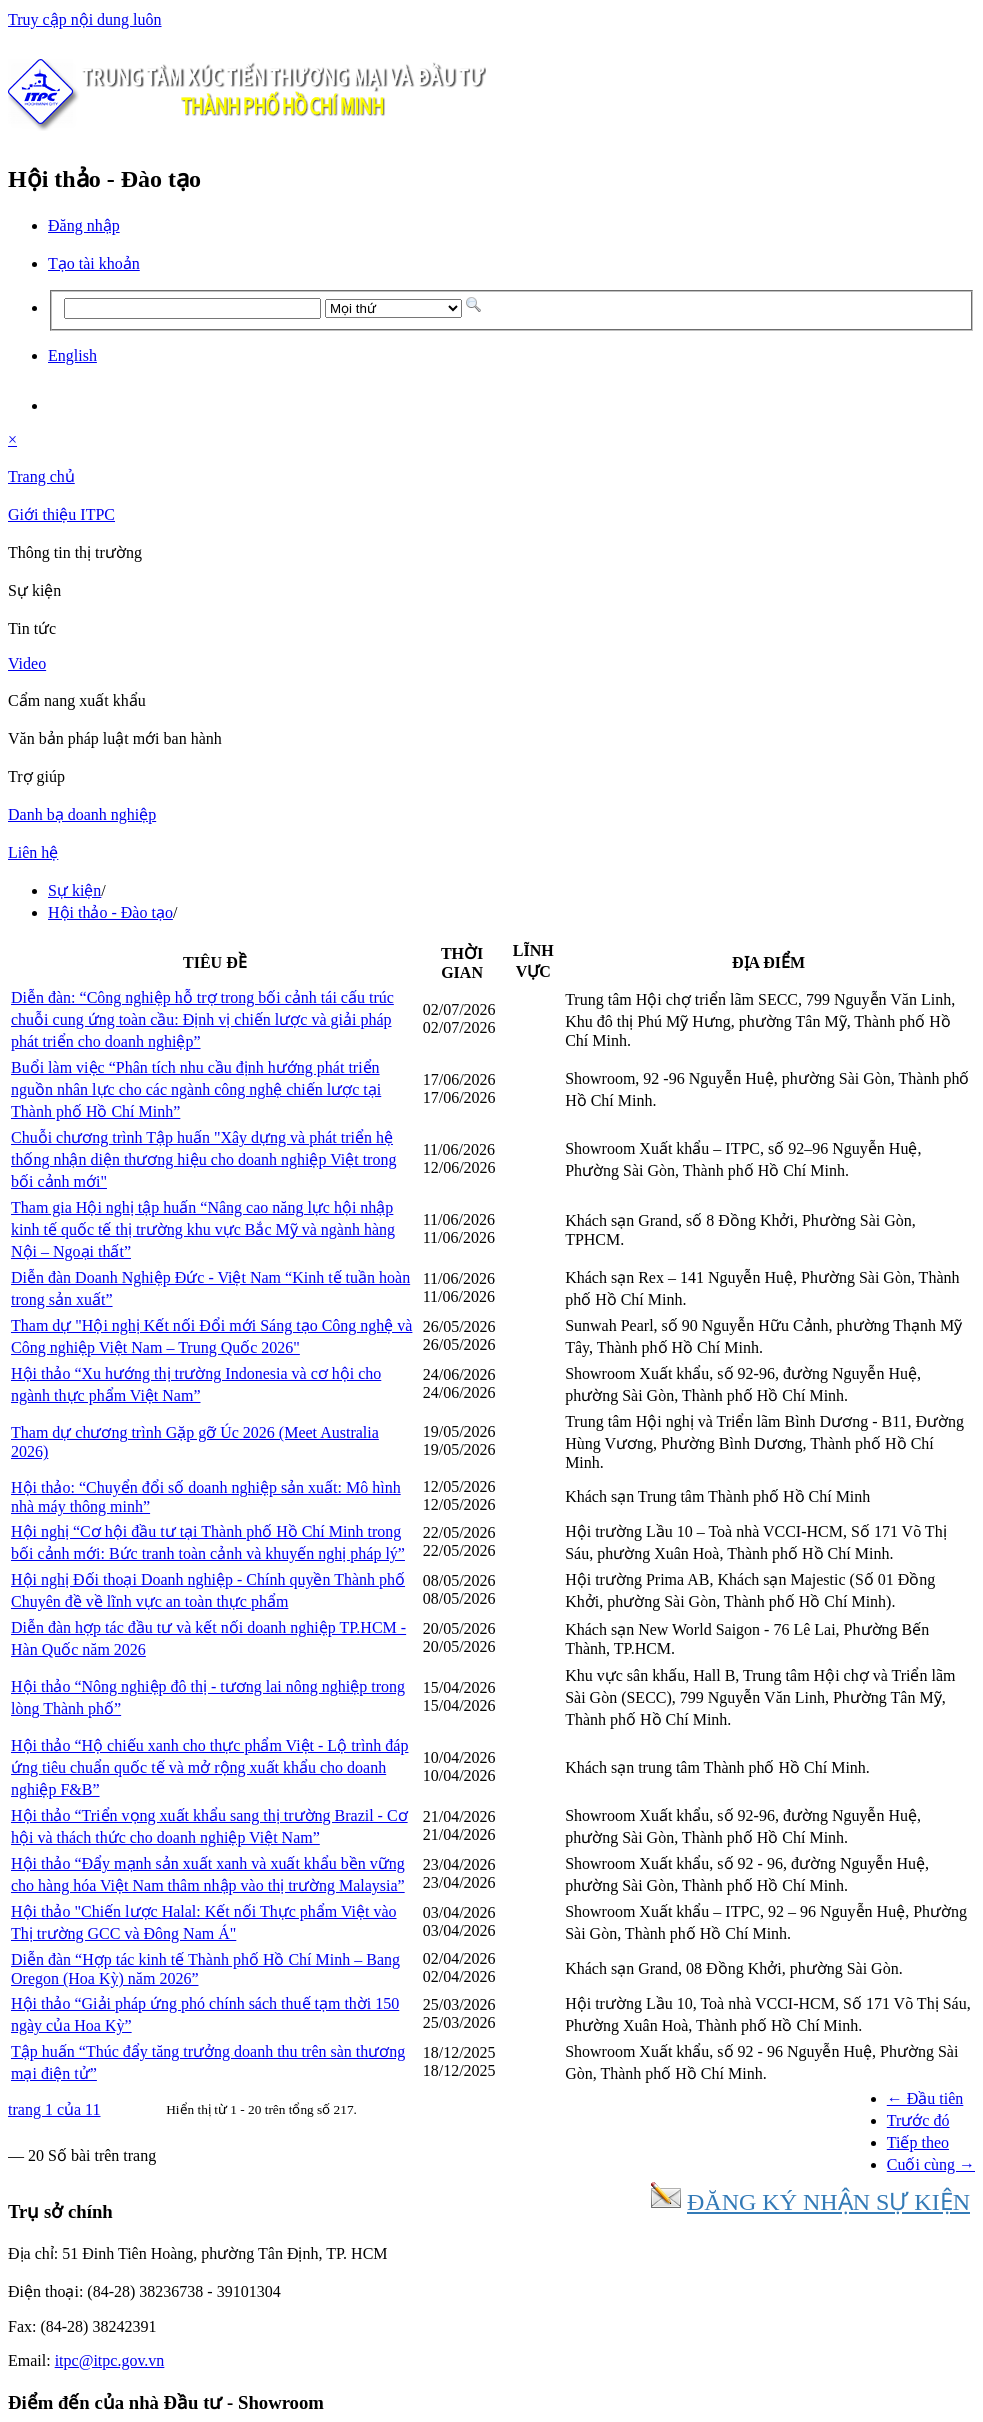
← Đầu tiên (925, 2098)
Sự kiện (74, 890)
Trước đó (918, 2120)
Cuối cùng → (931, 2164)
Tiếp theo (918, 2142)
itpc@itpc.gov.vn (110, 2360)
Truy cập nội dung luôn (85, 19)
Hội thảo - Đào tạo (110, 912)
